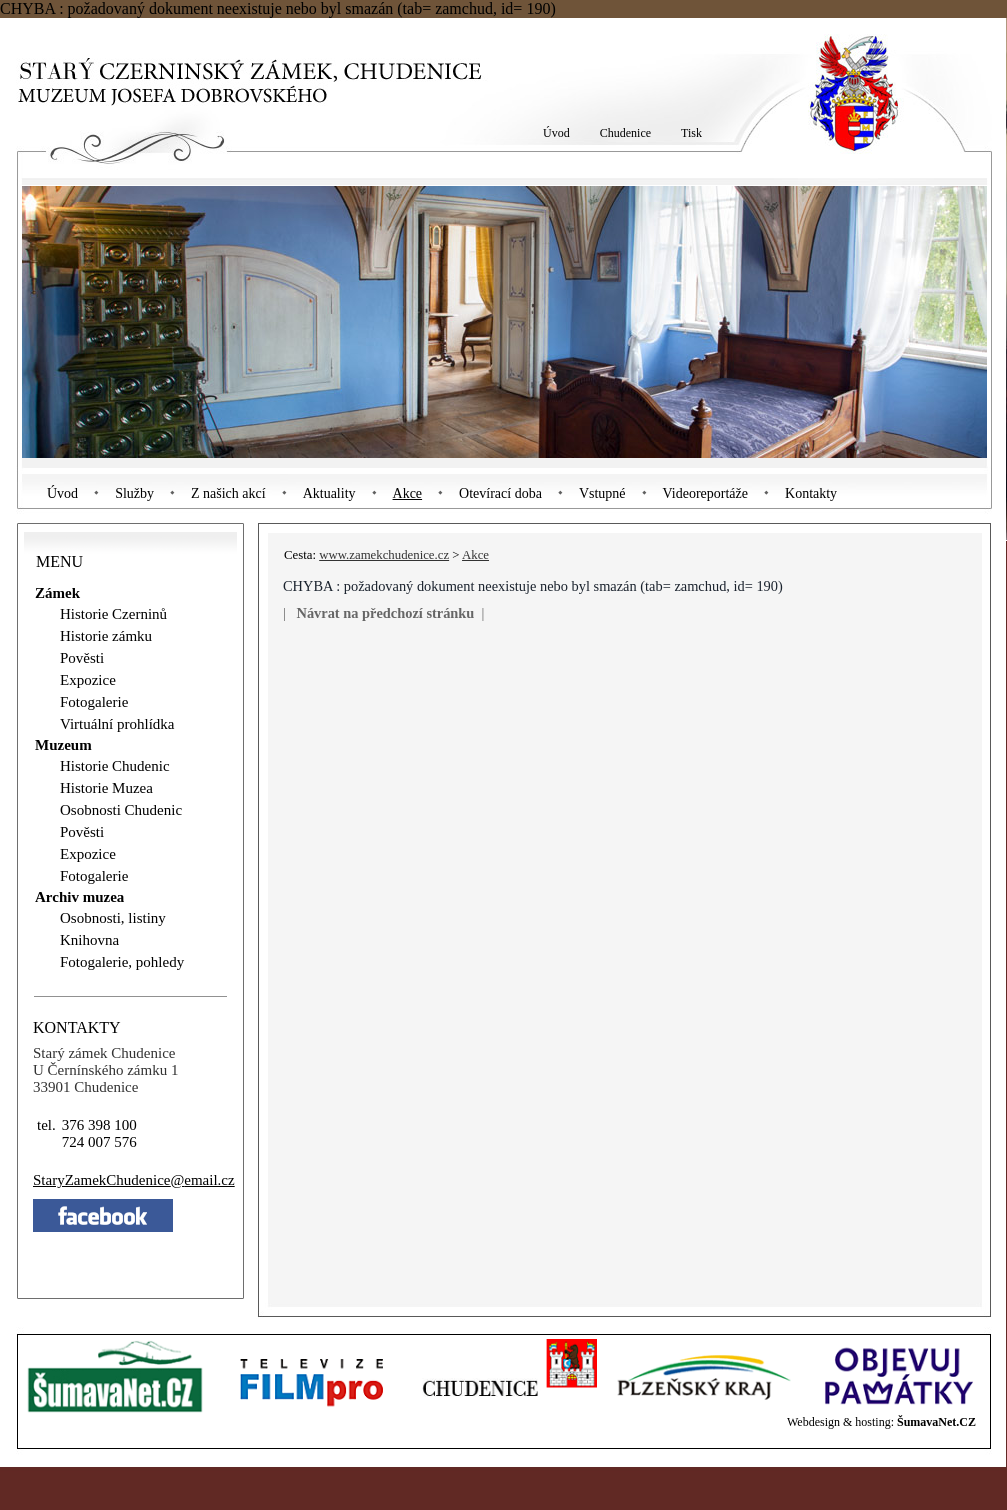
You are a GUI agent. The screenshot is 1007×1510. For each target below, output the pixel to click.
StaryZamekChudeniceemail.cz (134, 1180)
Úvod (62, 493)
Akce (408, 493)
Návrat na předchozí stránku (385, 613)
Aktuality (329, 493)
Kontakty (811, 493)
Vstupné (602, 493)
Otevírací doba (500, 493)
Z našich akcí (228, 493)
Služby (134, 493)
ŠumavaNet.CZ (936, 1422)
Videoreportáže (705, 493)
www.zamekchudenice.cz (384, 555)
